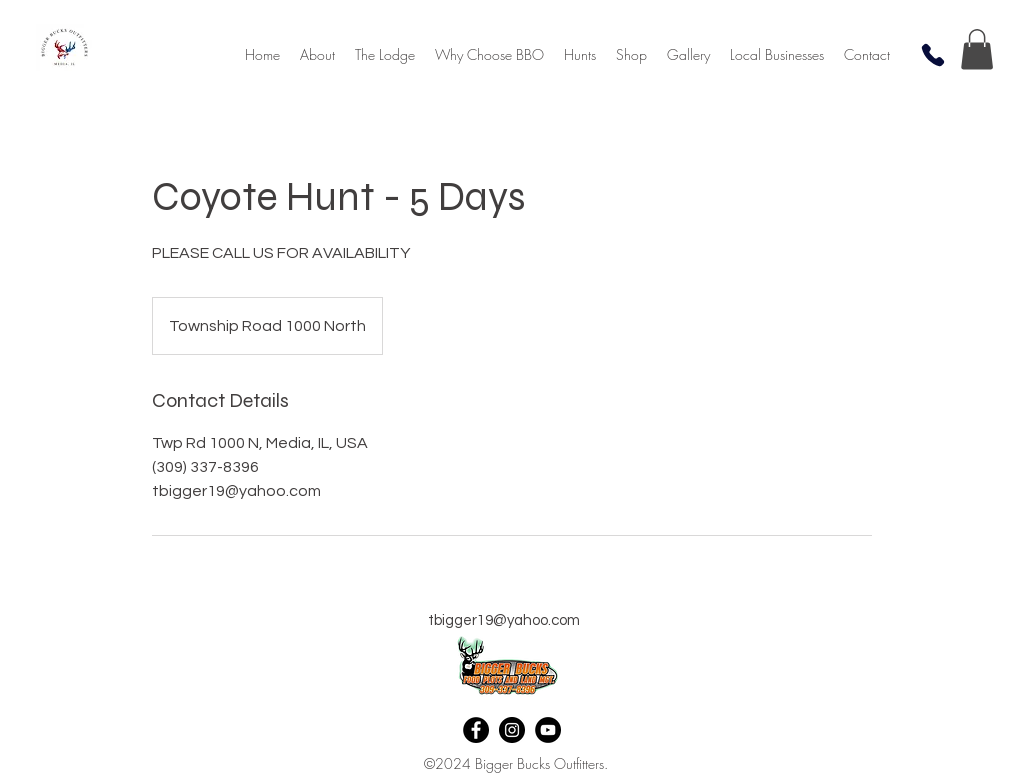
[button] (631, 55)
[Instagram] (512, 730)
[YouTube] (548, 730)
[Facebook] (476, 730)
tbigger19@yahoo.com (504, 620)
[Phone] (933, 55)
